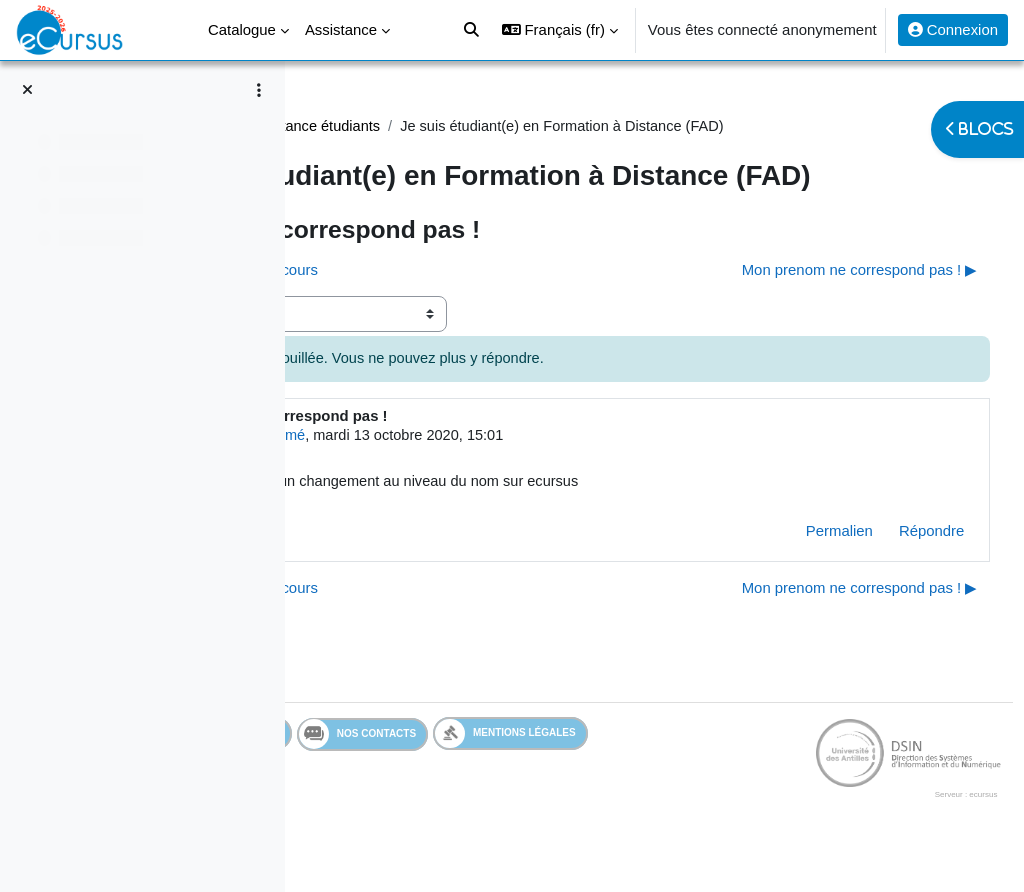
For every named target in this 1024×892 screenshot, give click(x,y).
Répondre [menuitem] (894, 570)
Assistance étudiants (550, 126)
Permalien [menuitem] (801, 570)
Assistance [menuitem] (341, 29)
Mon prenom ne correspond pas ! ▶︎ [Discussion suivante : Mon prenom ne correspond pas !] (822, 307)
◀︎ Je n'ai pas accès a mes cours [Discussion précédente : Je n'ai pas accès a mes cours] (444, 307)
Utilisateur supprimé (478, 474)
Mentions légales (740, 773)
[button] (560, 30)
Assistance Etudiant (396, 126)
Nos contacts (592, 774)
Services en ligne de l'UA (424, 773)
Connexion (953, 29)
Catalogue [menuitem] (242, 29)
